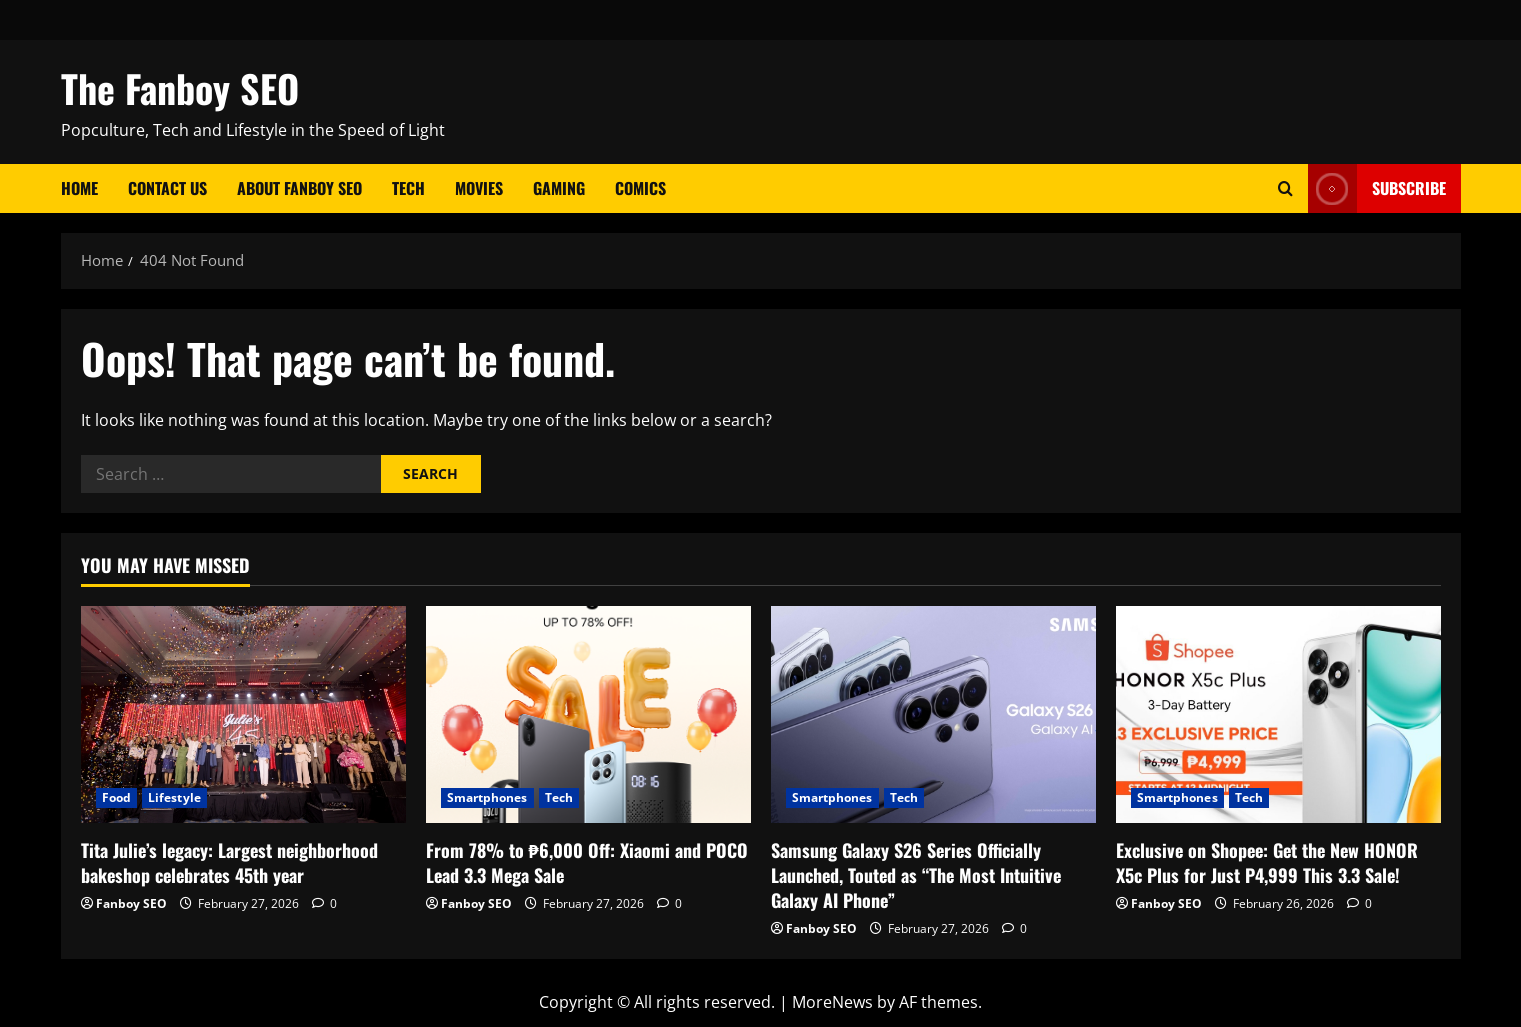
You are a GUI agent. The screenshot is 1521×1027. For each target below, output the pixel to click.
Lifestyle (174, 797)
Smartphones (487, 797)
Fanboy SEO (131, 903)
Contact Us (167, 188)
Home (79, 188)
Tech (408, 188)
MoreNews (832, 1002)
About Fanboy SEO (299, 188)
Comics (640, 188)
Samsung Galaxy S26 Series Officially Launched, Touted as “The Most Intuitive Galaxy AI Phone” (916, 875)
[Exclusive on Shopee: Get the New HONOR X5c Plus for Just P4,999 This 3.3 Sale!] (1278, 714)
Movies (479, 188)
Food (116, 797)
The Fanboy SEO (180, 88)
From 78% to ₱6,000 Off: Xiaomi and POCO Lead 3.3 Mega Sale (587, 862)
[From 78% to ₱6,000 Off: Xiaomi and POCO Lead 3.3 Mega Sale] (588, 714)
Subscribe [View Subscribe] (1377, 188)
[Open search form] (1285, 188)
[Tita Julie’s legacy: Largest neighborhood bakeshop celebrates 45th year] (243, 714)
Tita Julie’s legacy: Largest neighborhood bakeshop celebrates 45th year (229, 862)
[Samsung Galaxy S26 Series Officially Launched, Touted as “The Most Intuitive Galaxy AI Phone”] (933, 714)
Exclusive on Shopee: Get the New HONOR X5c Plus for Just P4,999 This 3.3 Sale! (1267, 862)
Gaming (559, 188)
